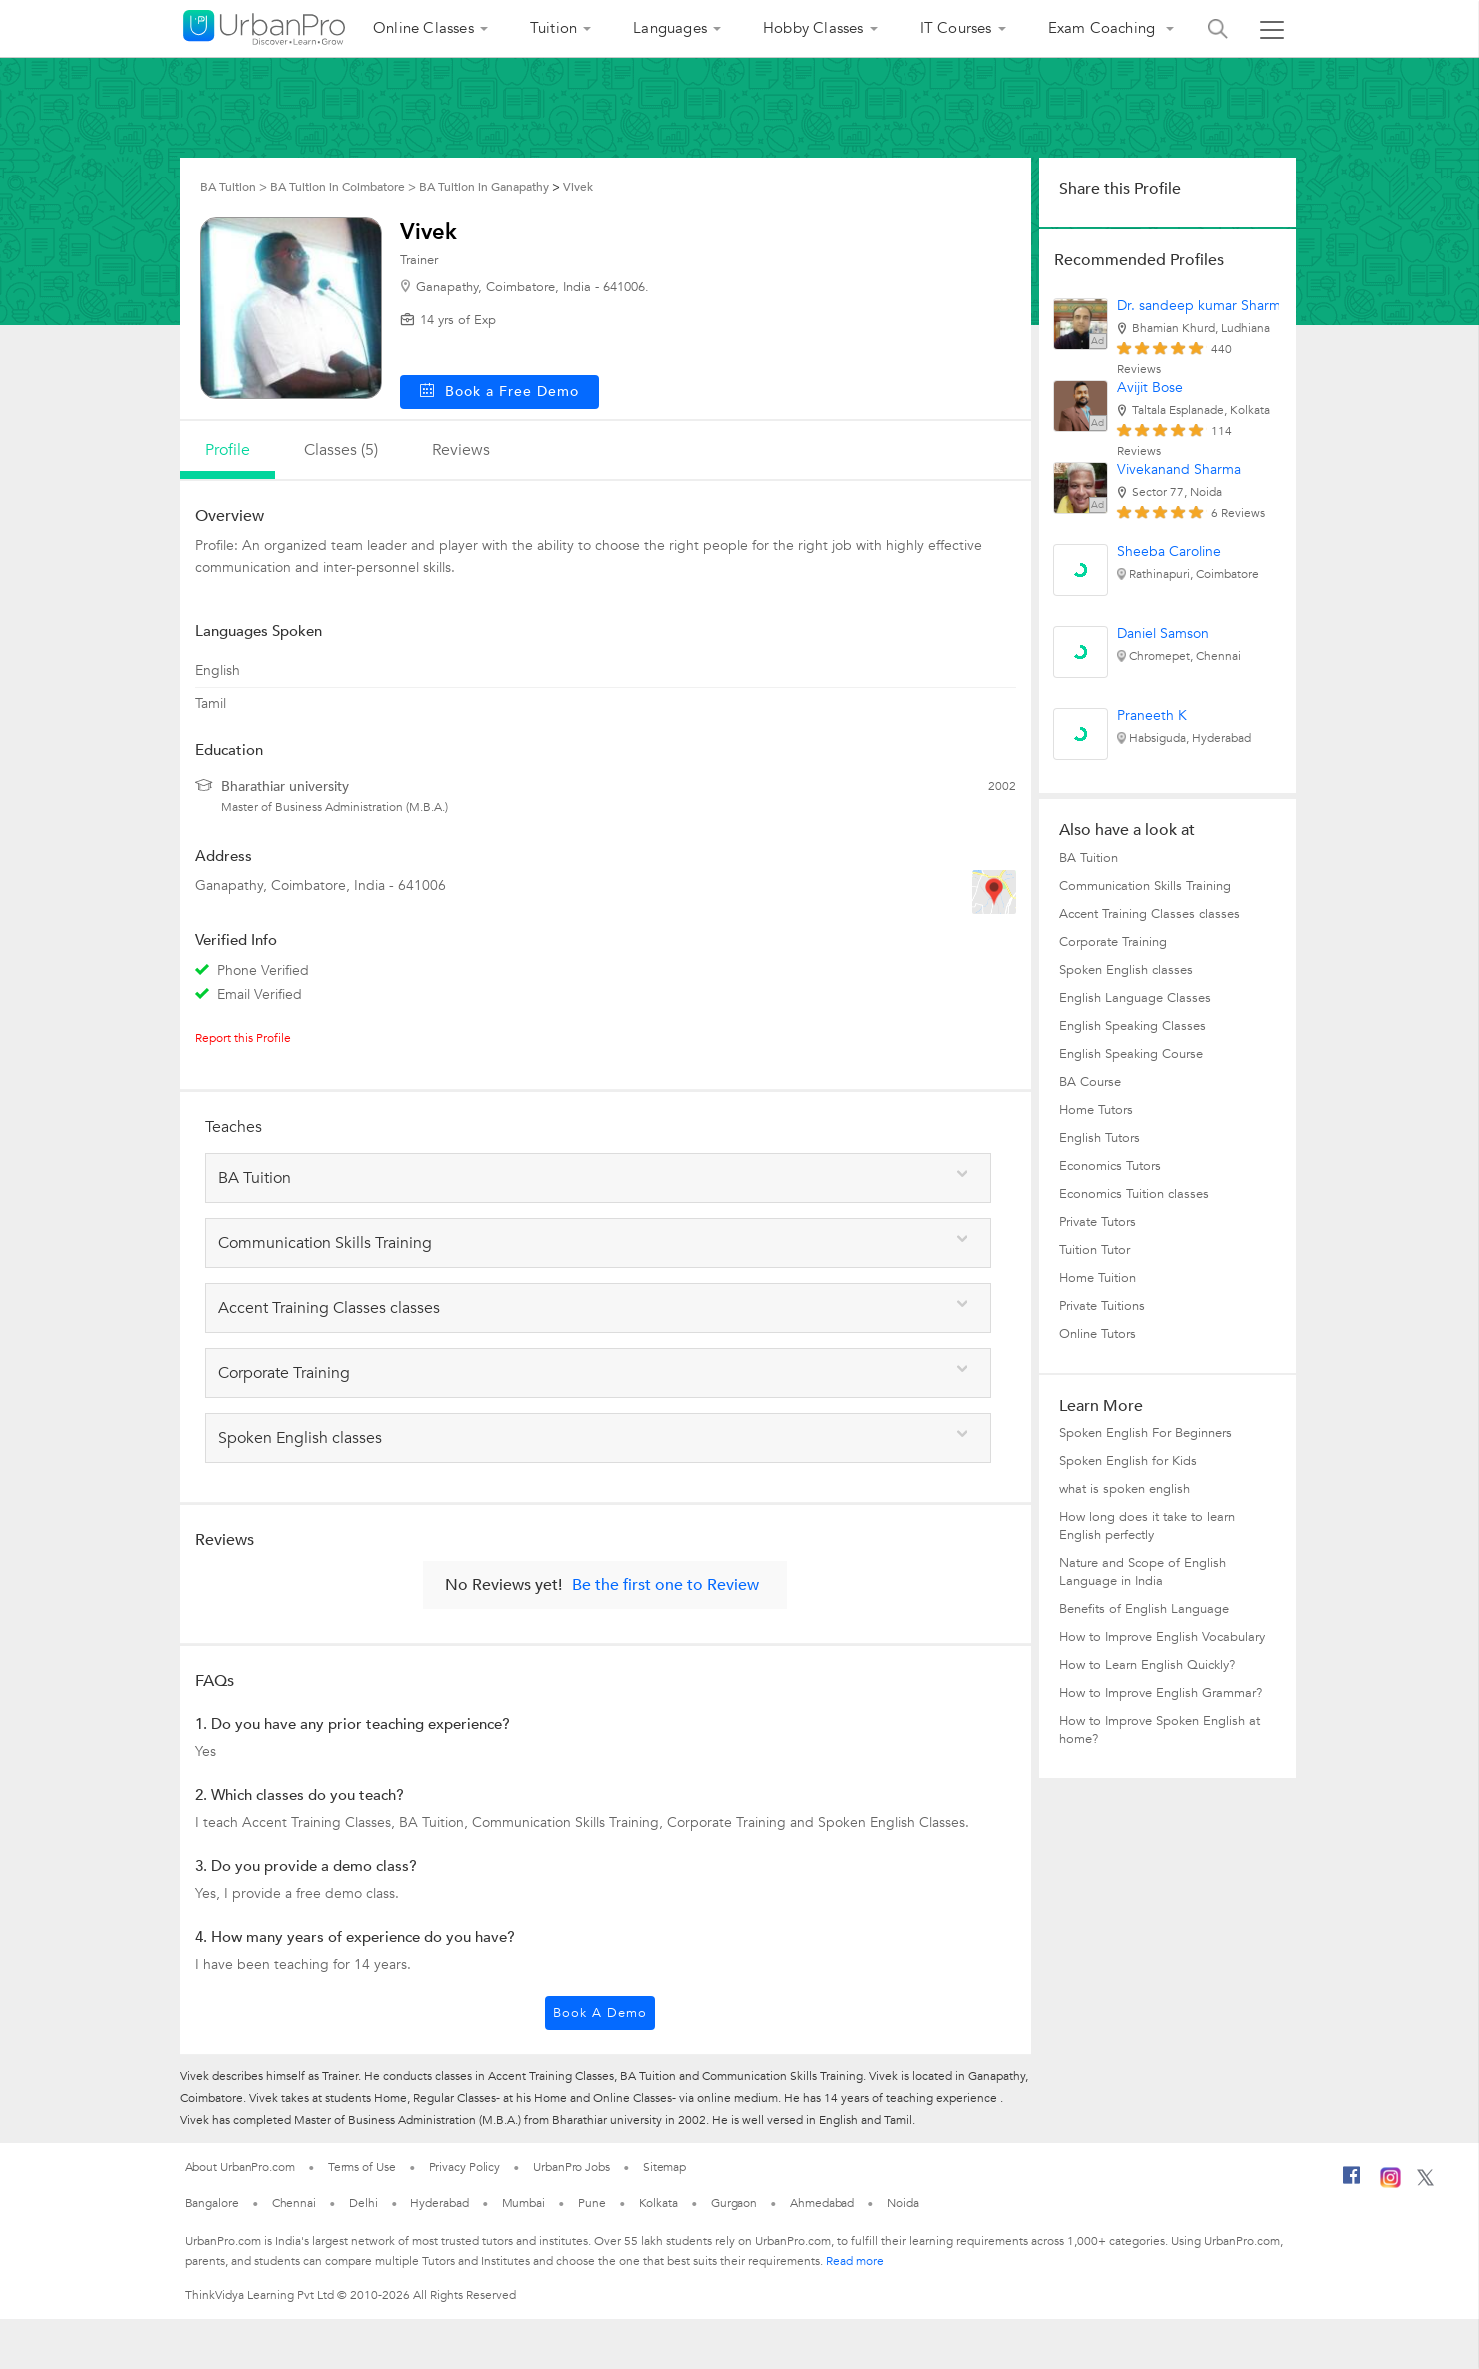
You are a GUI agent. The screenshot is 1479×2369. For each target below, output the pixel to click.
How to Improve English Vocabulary (1162, 1637)
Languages (670, 28)
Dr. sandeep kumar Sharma (1202, 305)
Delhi (363, 2203)
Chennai (294, 2203)
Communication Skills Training (1145, 886)
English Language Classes (1135, 998)
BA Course (1090, 1082)
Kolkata (658, 2203)
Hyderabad (439, 2203)
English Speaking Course (1131, 1054)
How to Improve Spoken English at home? (1159, 1730)
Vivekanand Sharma (1179, 469)
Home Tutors (1096, 1110)
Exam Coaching (1104, 28)
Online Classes (423, 28)
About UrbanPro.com (240, 2167)
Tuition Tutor (1094, 1250)
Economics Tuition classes (1134, 1194)
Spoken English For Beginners (1145, 1433)
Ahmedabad (822, 2203)
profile (227, 450)
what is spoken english (1124, 1489)
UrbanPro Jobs (571, 2167)
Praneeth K (1152, 715)
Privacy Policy (465, 2167)
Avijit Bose (1150, 387)
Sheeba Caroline (1169, 551)
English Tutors (1099, 1138)
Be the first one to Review (665, 1585)
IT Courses (956, 28)
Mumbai (523, 2203)
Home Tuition (1097, 1278)
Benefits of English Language (1144, 1609)
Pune (592, 2203)
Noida (903, 2203)
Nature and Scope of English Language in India (1142, 1572)
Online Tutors (1097, 1334)
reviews (461, 450)
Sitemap (664, 2167)
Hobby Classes (813, 28)
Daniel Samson (1163, 633)
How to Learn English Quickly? (1147, 1665)
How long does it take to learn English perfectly (1147, 1526)
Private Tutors (1097, 1222)
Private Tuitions (1102, 1306)
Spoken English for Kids (1128, 1461)
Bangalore (212, 2203)
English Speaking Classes (1132, 1026)
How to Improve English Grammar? (1160, 1693)
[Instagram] (1390, 2184)
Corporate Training (1113, 942)
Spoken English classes (1126, 970)
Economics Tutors (1110, 1166)
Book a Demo (600, 2013)
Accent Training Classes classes (1149, 914)
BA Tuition (1088, 858)
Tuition (553, 28)
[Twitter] (1425, 2182)
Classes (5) (341, 450)
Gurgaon (734, 2203)
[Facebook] (1352, 2183)
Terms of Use (362, 2167)
